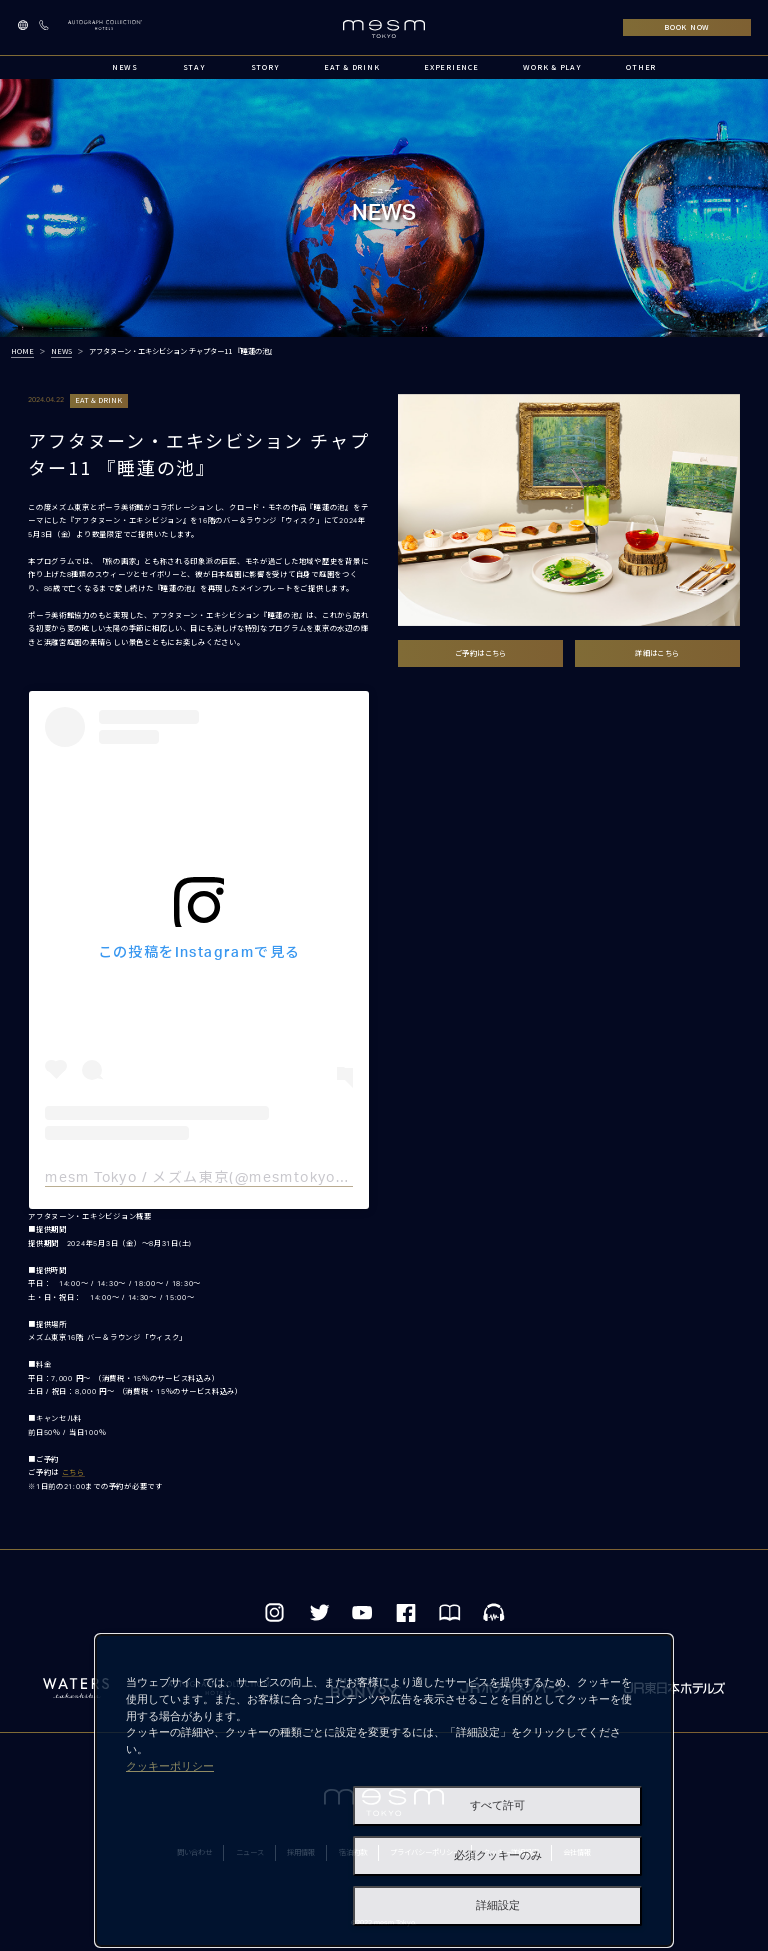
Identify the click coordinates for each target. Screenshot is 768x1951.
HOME (22, 351)
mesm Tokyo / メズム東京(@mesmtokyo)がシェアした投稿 (254, 1178)
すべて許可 (497, 1805)
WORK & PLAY (552, 67)
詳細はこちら (657, 653)
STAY (194, 67)
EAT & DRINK (351, 67)
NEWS (125, 67)
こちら (73, 1472)
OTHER (641, 67)
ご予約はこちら (481, 653)
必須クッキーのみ (498, 1855)
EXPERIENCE (451, 67)
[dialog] (384, 1790)
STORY (265, 67)
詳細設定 (498, 1905)
